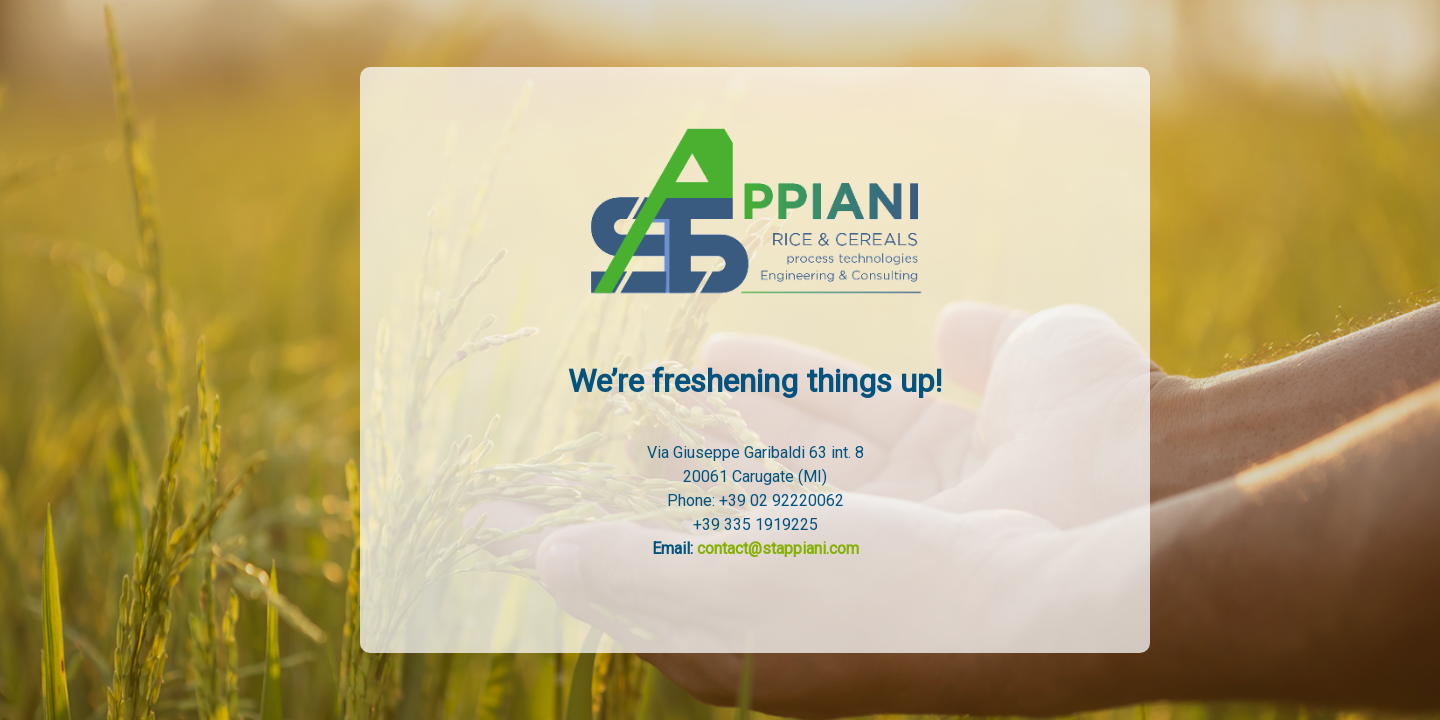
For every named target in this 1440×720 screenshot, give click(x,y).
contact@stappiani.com (778, 548)
